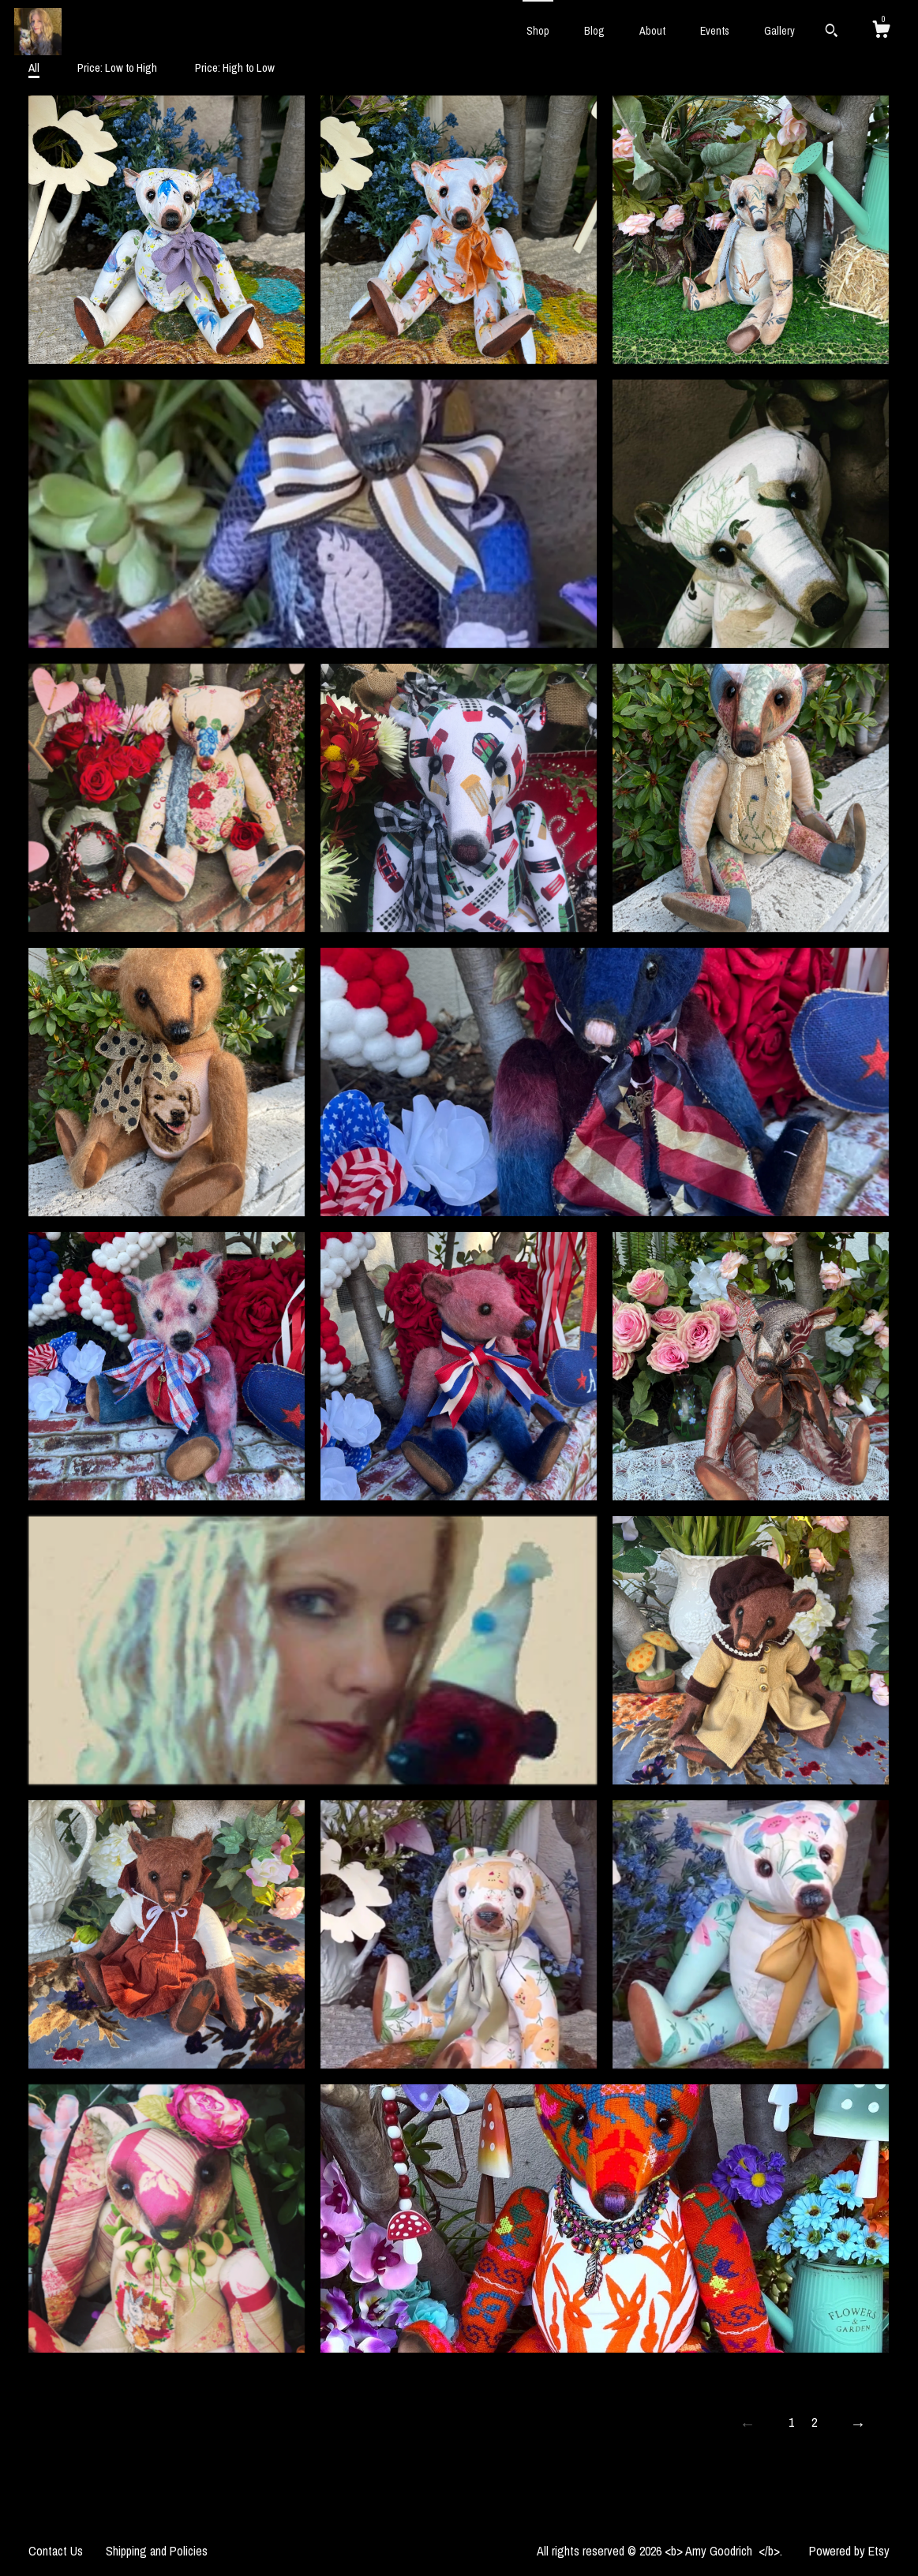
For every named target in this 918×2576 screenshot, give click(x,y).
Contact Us (55, 2550)
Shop (537, 31)
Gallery (779, 31)
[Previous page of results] (747, 2424)
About (652, 31)
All (33, 67)
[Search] (831, 32)
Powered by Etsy (849, 2550)
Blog (594, 31)
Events (714, 31)
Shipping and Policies (157, 2550)
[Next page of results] (858, 2424)
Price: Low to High (117, 67)
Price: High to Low (235, 67)
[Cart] (881, 31)
